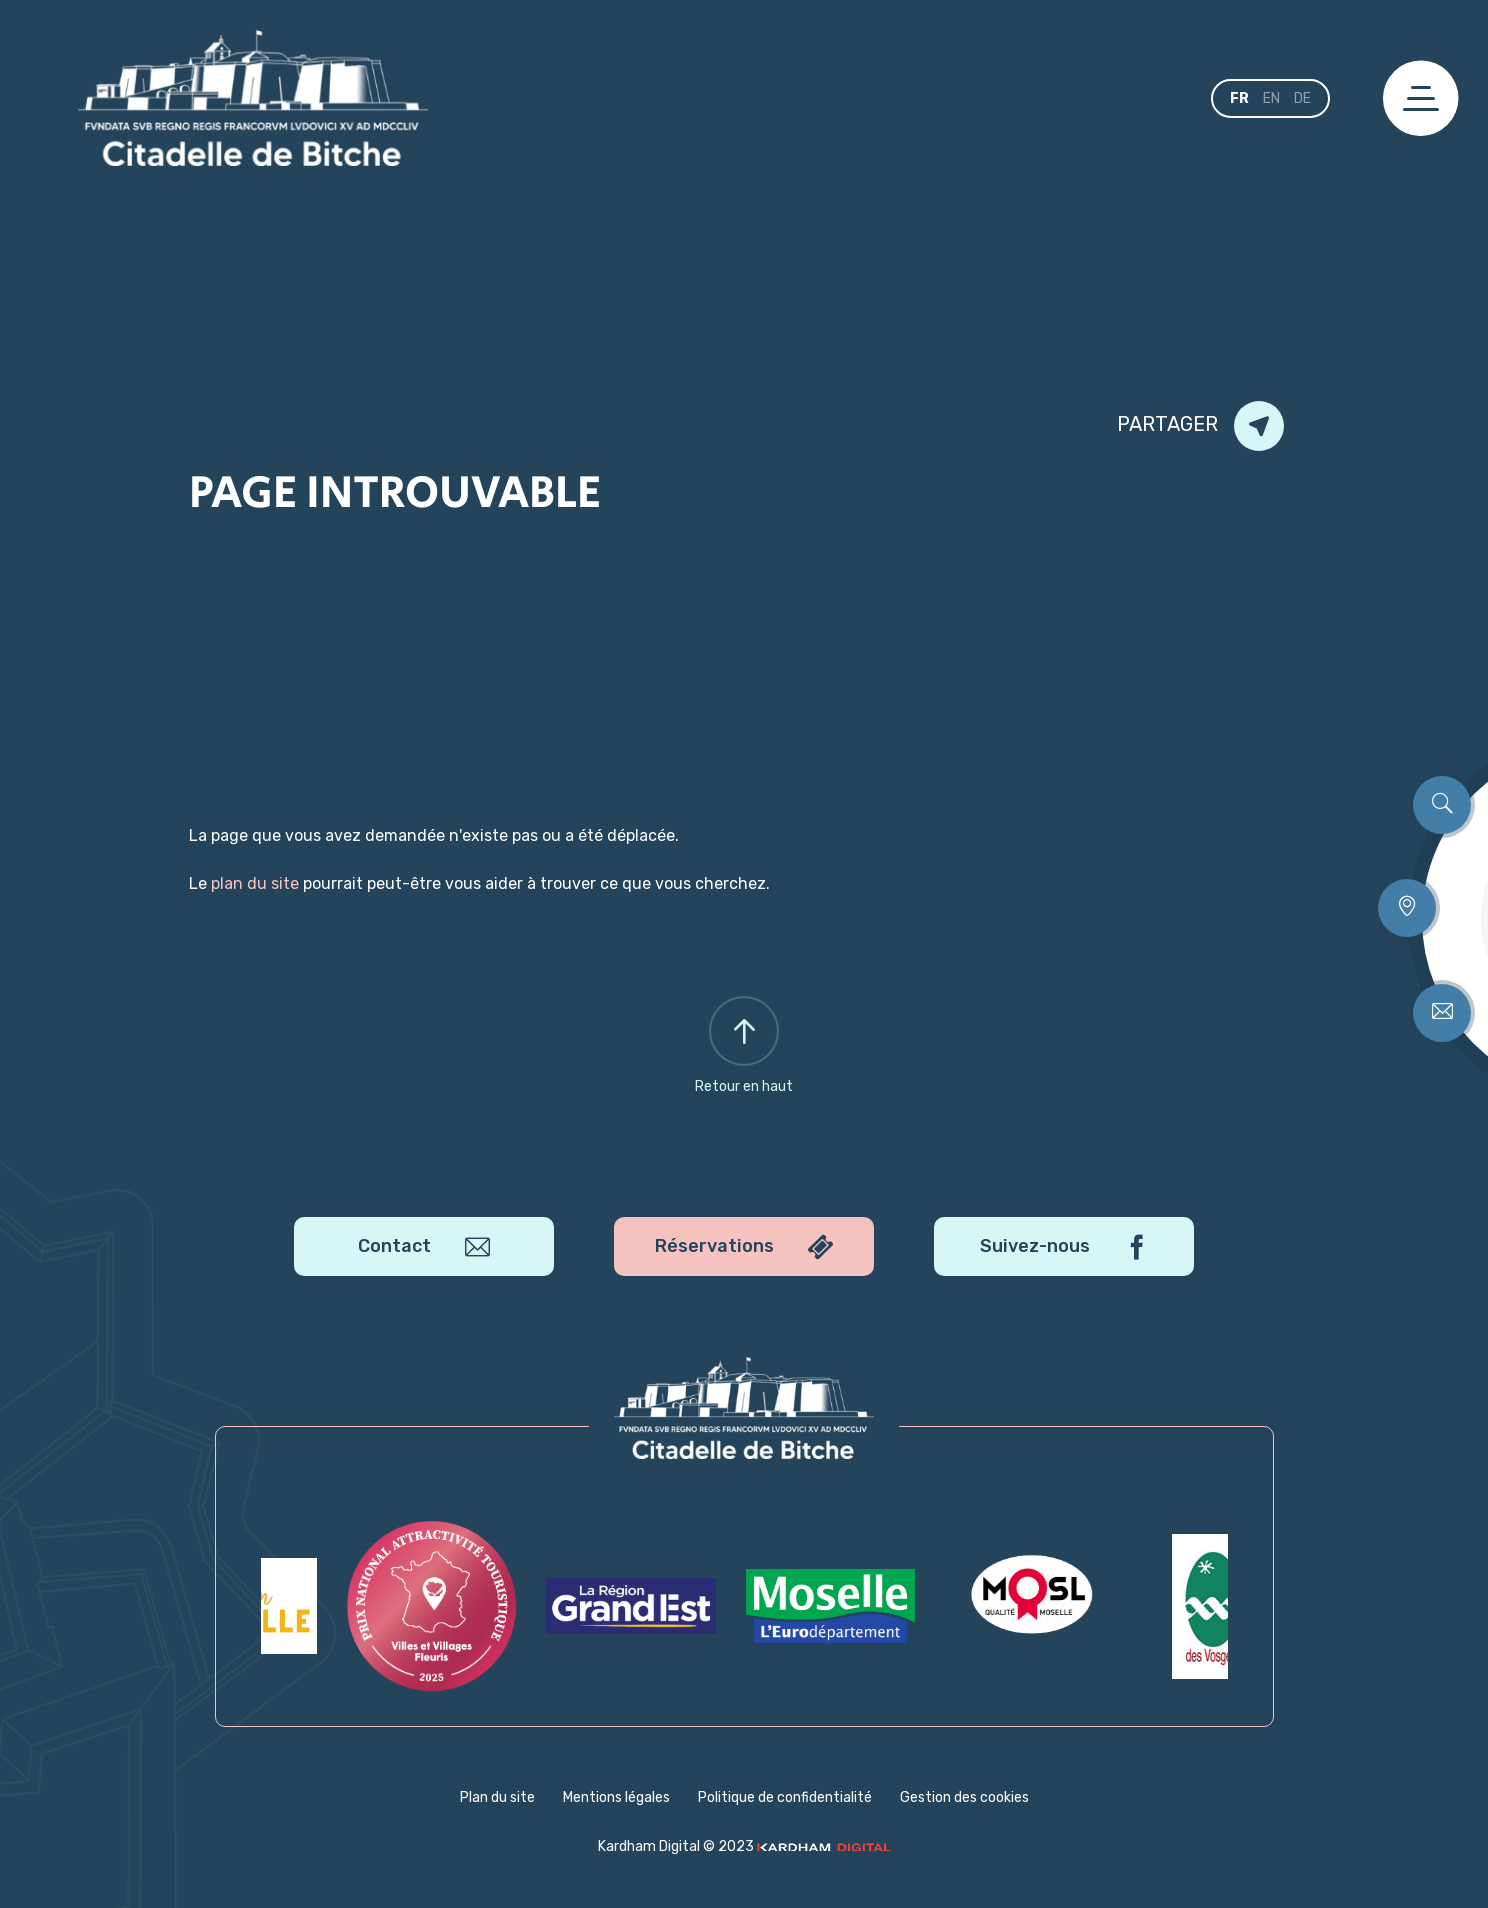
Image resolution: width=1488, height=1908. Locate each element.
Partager (1200, 426)
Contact (424, 1247)
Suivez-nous (1064, 1247)
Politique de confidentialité (785, 1797)
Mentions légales (616, 1797)
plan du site (255, 883)
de (1302, 98)
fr (1239, 98)
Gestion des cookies (964, 1797)
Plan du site (497, 1797)
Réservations (744, 1247)
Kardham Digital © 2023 (744, 1846)
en (1271, 98)
